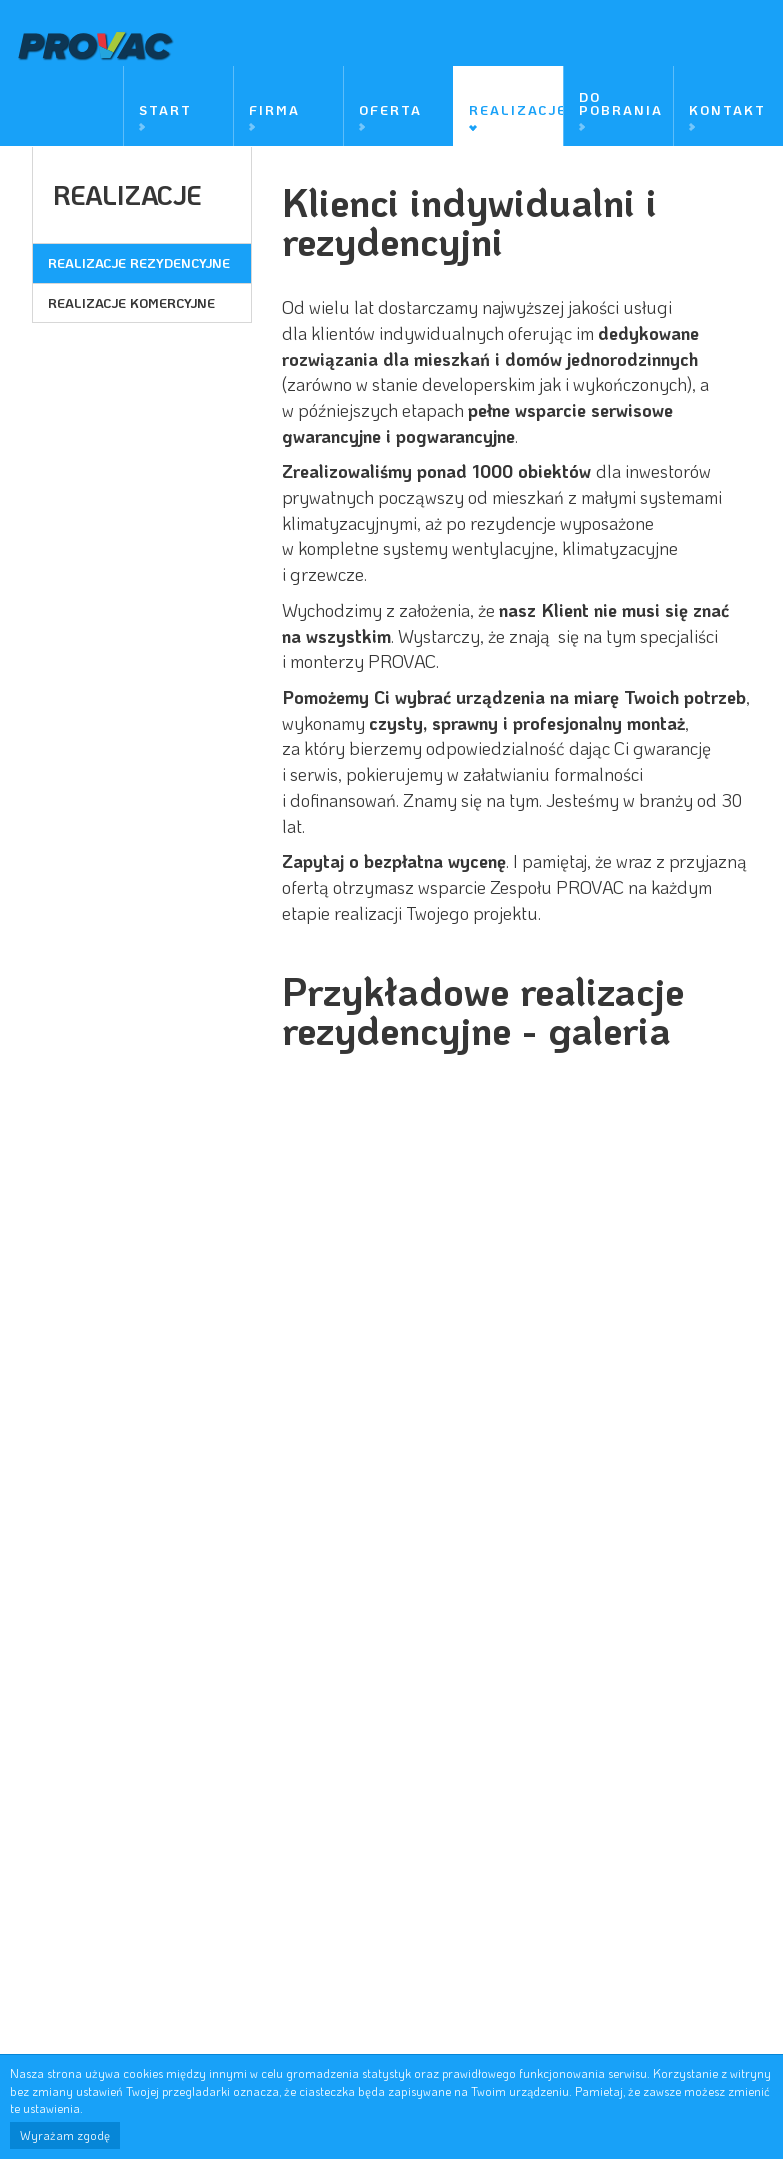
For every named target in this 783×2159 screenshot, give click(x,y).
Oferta (390, 108)
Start (165, 108)
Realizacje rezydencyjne (139, 261)
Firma (274, 108)
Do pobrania (621, 102)
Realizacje (516, 108)
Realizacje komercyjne (131, 301)
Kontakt (727, 108)
